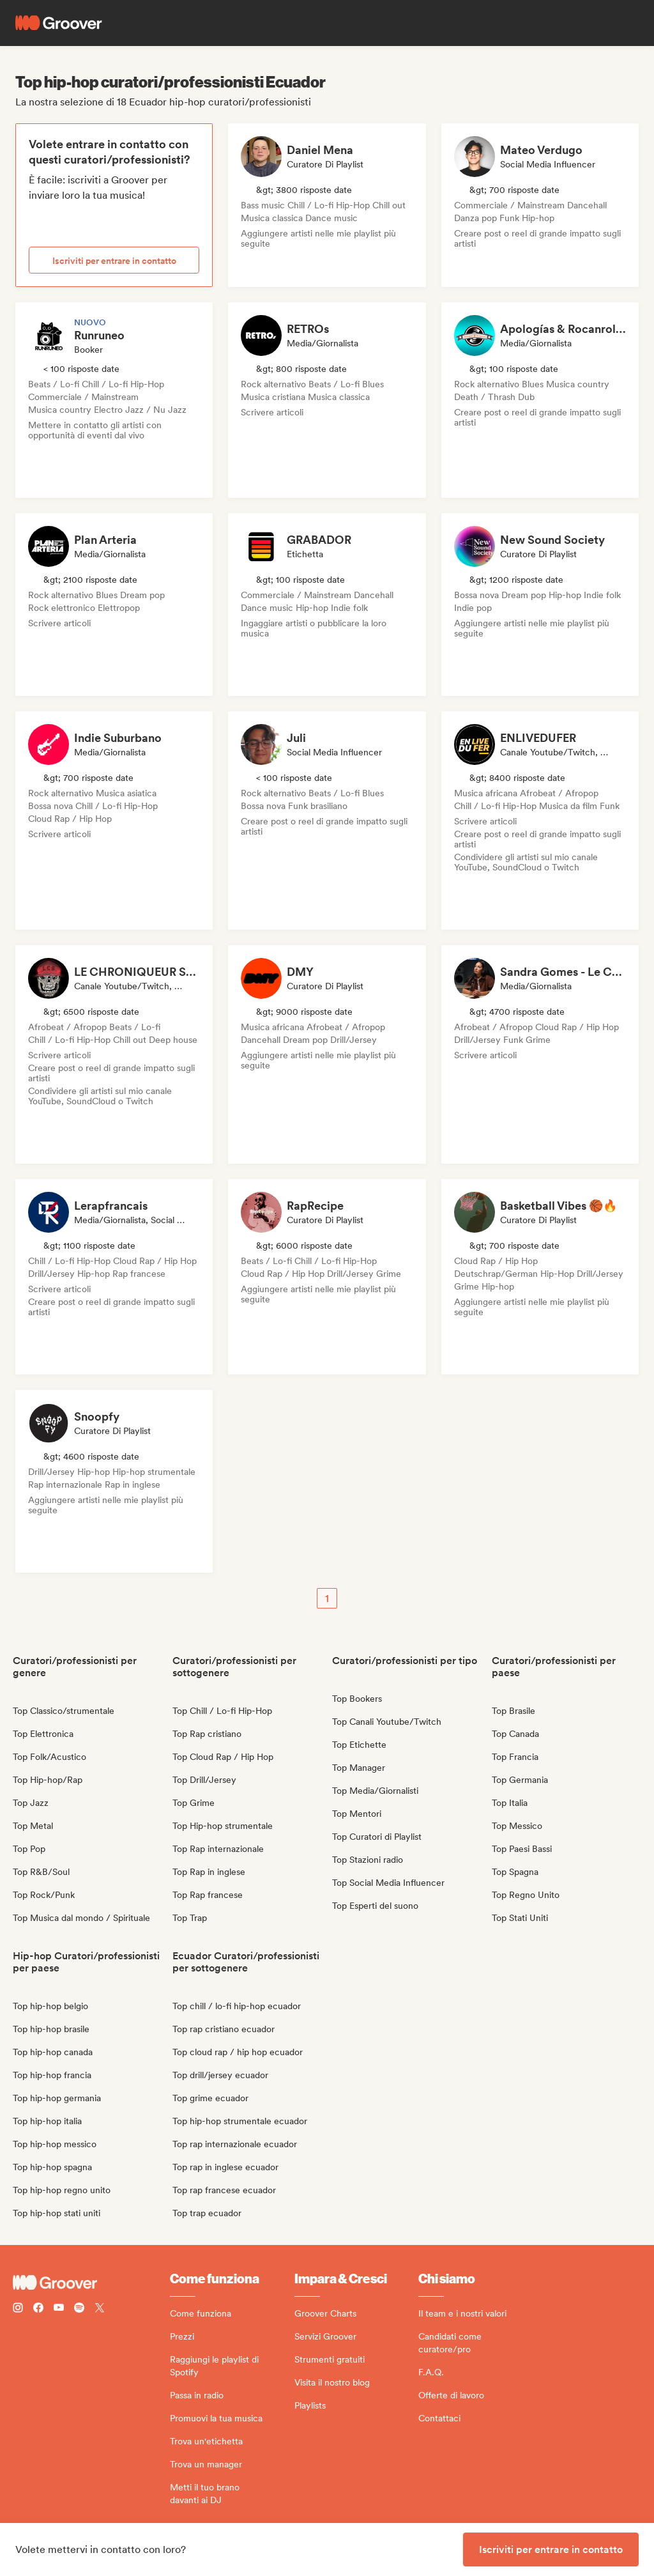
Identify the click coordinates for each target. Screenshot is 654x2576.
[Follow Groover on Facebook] (38, 2309)
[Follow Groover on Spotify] (79, 2309)
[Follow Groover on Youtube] (59, 2309)
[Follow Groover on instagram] (18, 2309)
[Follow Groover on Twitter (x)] (100, 2309)
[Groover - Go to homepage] (91, 2283)
